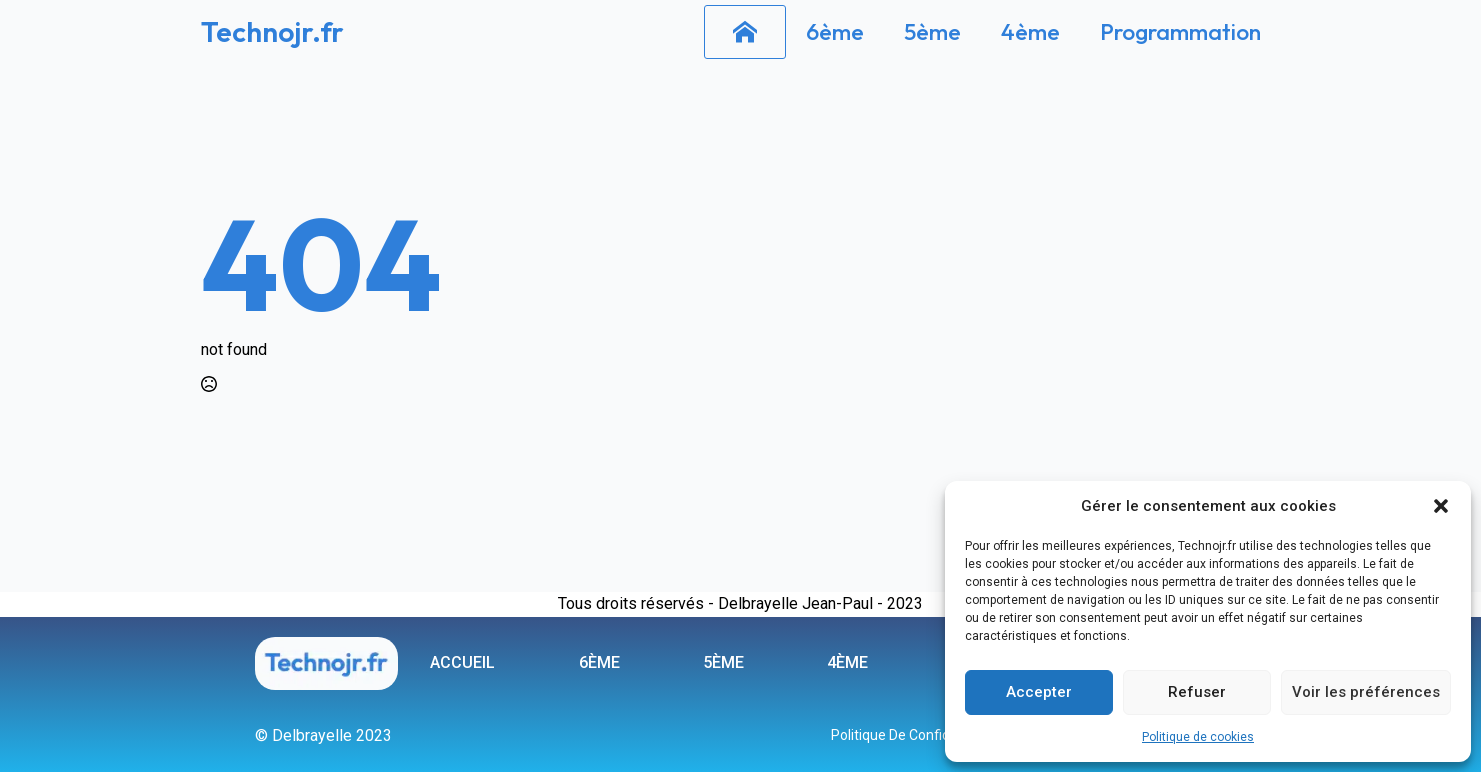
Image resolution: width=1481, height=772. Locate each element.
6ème (835, 31)
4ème (1030, 31)
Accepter (1039, 692)
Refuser (1197, 692)
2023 (905, 603)
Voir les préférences (1366, 692)
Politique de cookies (1198, 737)
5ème (932, 31)
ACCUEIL (462, 662)
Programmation (1180, 31)
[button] (1441, 506)
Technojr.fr (272, 31)
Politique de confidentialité (916, 735)
